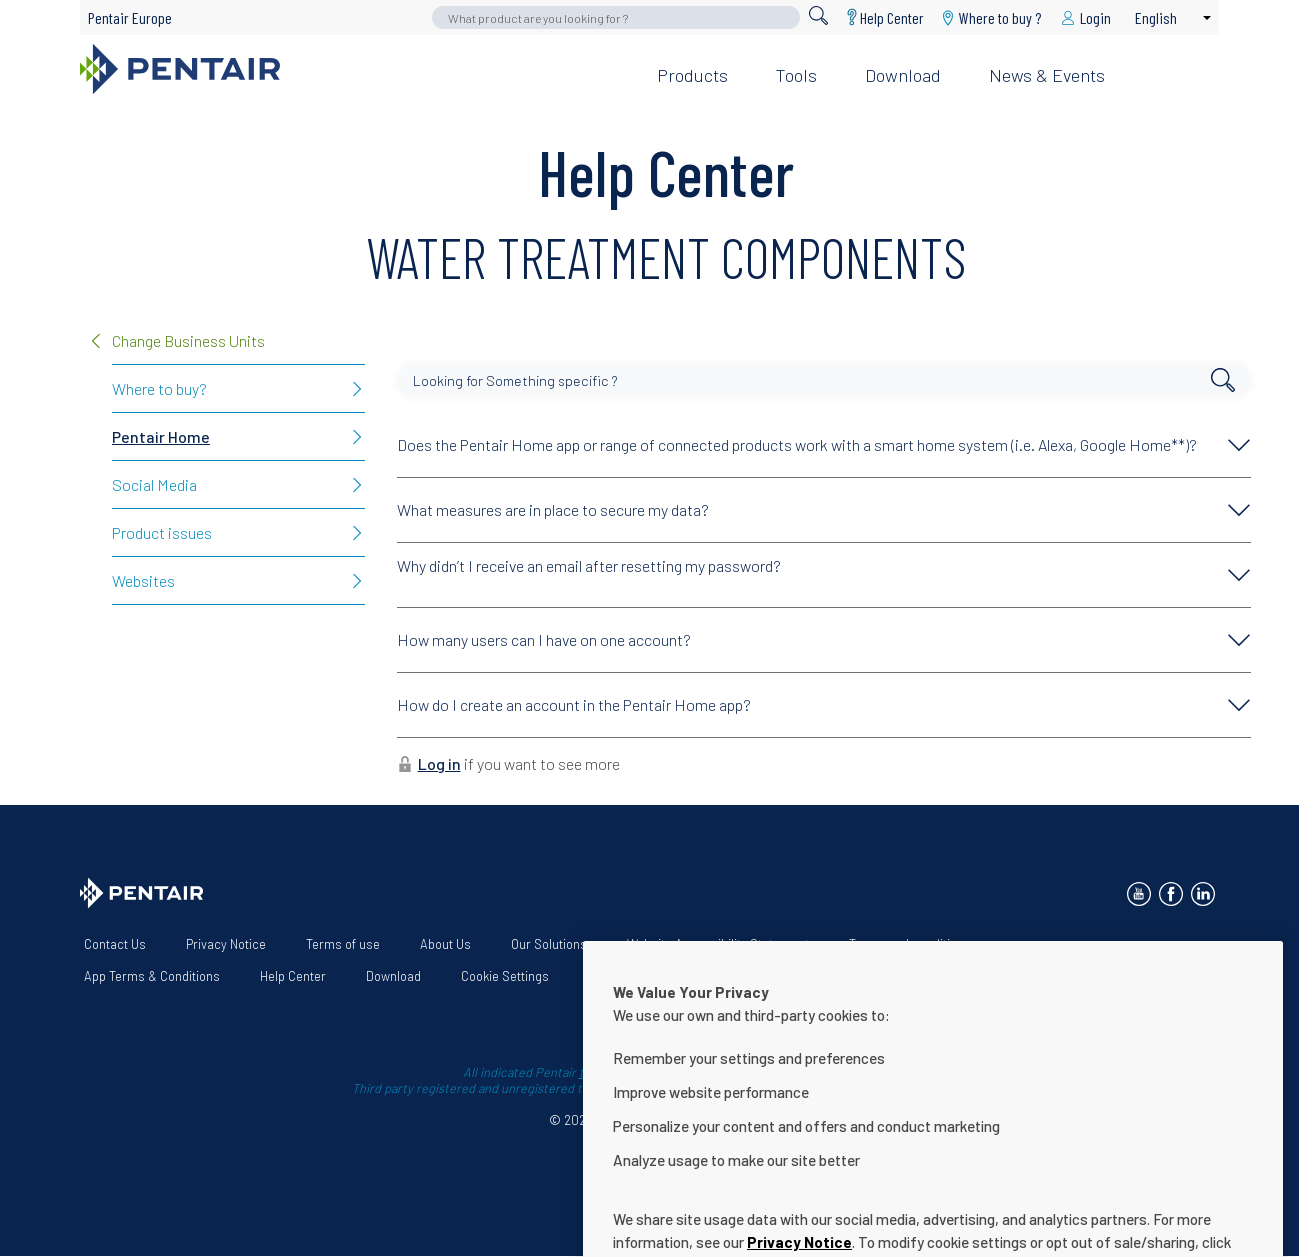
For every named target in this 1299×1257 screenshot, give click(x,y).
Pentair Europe (130, 17)
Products (692, 75)
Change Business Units (188, 340)
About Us (445, 944)
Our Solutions (549, 944)
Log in (439, 763)
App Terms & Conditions (152, 976)
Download (903, 75)
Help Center (892, 17)
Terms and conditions (910, 944)
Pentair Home (161, 436)
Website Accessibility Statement (718, 944)
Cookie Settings (505, 976)
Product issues (162, 532)
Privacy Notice (226, 944)
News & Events (1047, 75)
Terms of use (343, 944)
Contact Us (115, 944)
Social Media (154, 484)
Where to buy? (159, 388)
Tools (796, 75)
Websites (143, 580)
